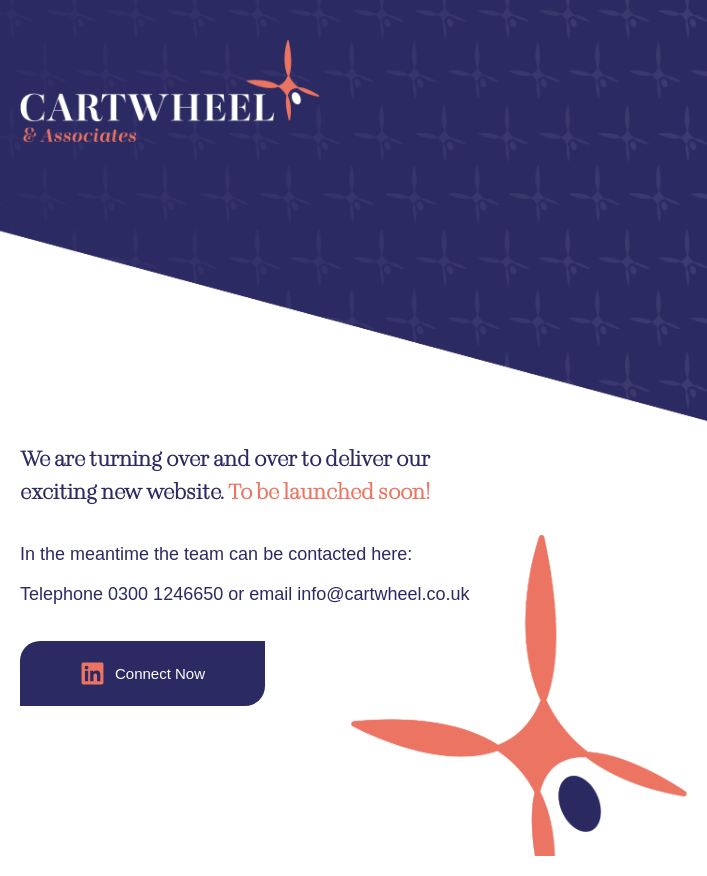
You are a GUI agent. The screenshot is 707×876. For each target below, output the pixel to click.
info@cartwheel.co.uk (383, 594)
